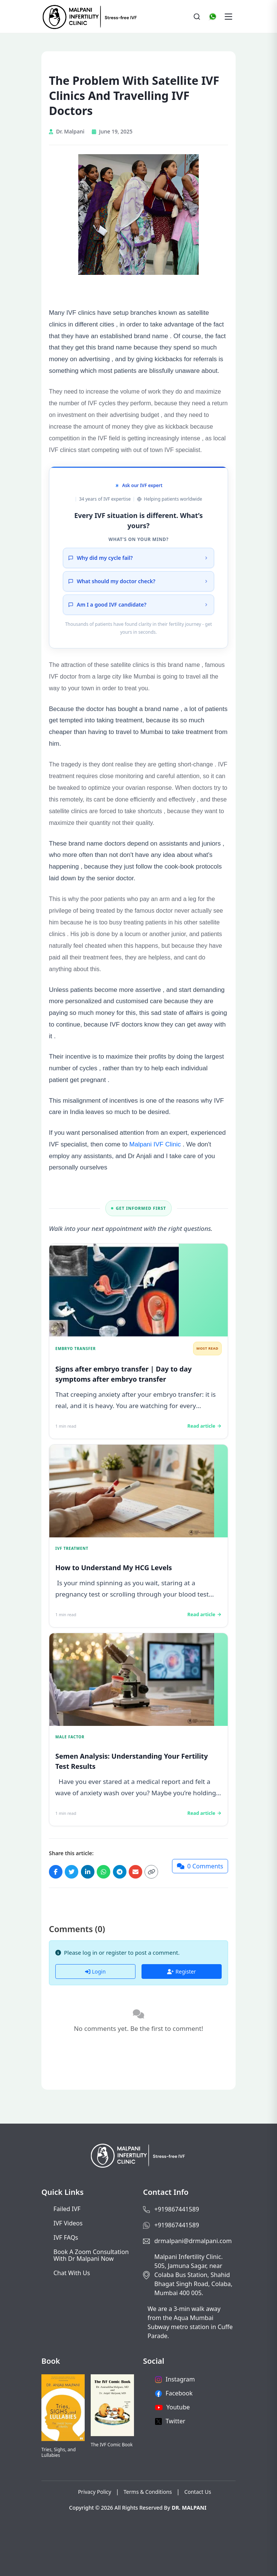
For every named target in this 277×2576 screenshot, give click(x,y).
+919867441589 (176, 2209)
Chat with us (71, 2273)
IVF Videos (67, 2223)
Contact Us (197, 2491)
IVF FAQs (65, 2237)
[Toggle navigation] (228, 16)
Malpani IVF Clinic (155, 1144)
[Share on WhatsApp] (103, 1872)
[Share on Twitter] (71, 1872)
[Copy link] (151, 1872)
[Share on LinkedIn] (87, 1872)
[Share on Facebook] (55, 1872)
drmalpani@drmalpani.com (193, 2241)
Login (95, 1971)
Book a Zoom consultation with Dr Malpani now (91, 2255)
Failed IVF (67, 2208)
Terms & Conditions (147, 2491)
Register (181, 1971)
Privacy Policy (94, 2491)
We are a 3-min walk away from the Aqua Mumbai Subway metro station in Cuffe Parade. (190, 2322)
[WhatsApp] (212, 16)
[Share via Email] (135, 1872)
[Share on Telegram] (119, 1872)
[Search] (197, 16)
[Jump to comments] (200, 1866)
